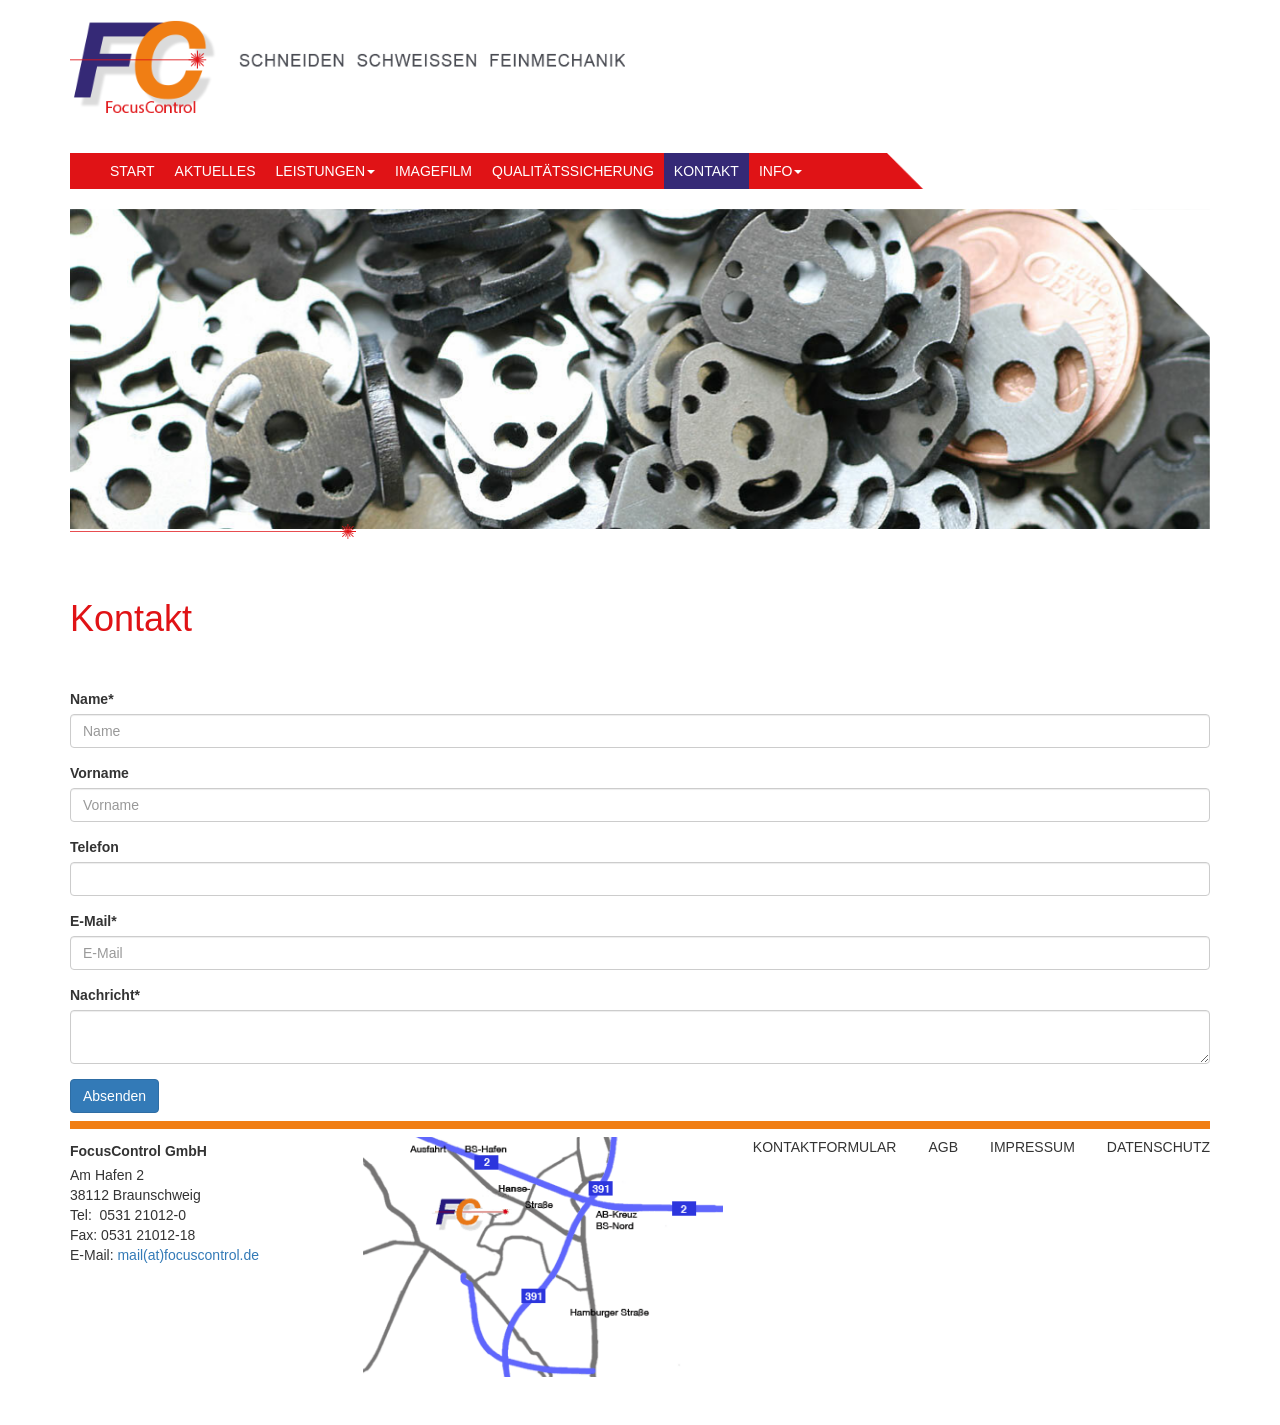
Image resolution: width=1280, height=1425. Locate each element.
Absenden (114, 1096)
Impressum (1032, 1147)
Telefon (94, 847)
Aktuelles (215, 171)
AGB (943, 1147)
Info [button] (780, 171)
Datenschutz (1158, 1147)
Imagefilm (433, 171)
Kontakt (711, 169)
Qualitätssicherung (573, 171)
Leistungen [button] (325, 171)
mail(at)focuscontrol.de (188, 1255)
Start (132, 171)
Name (92, 699)
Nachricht (105, 995)
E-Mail (93, 921)
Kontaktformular (825, 1147)
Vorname (99, 773)
